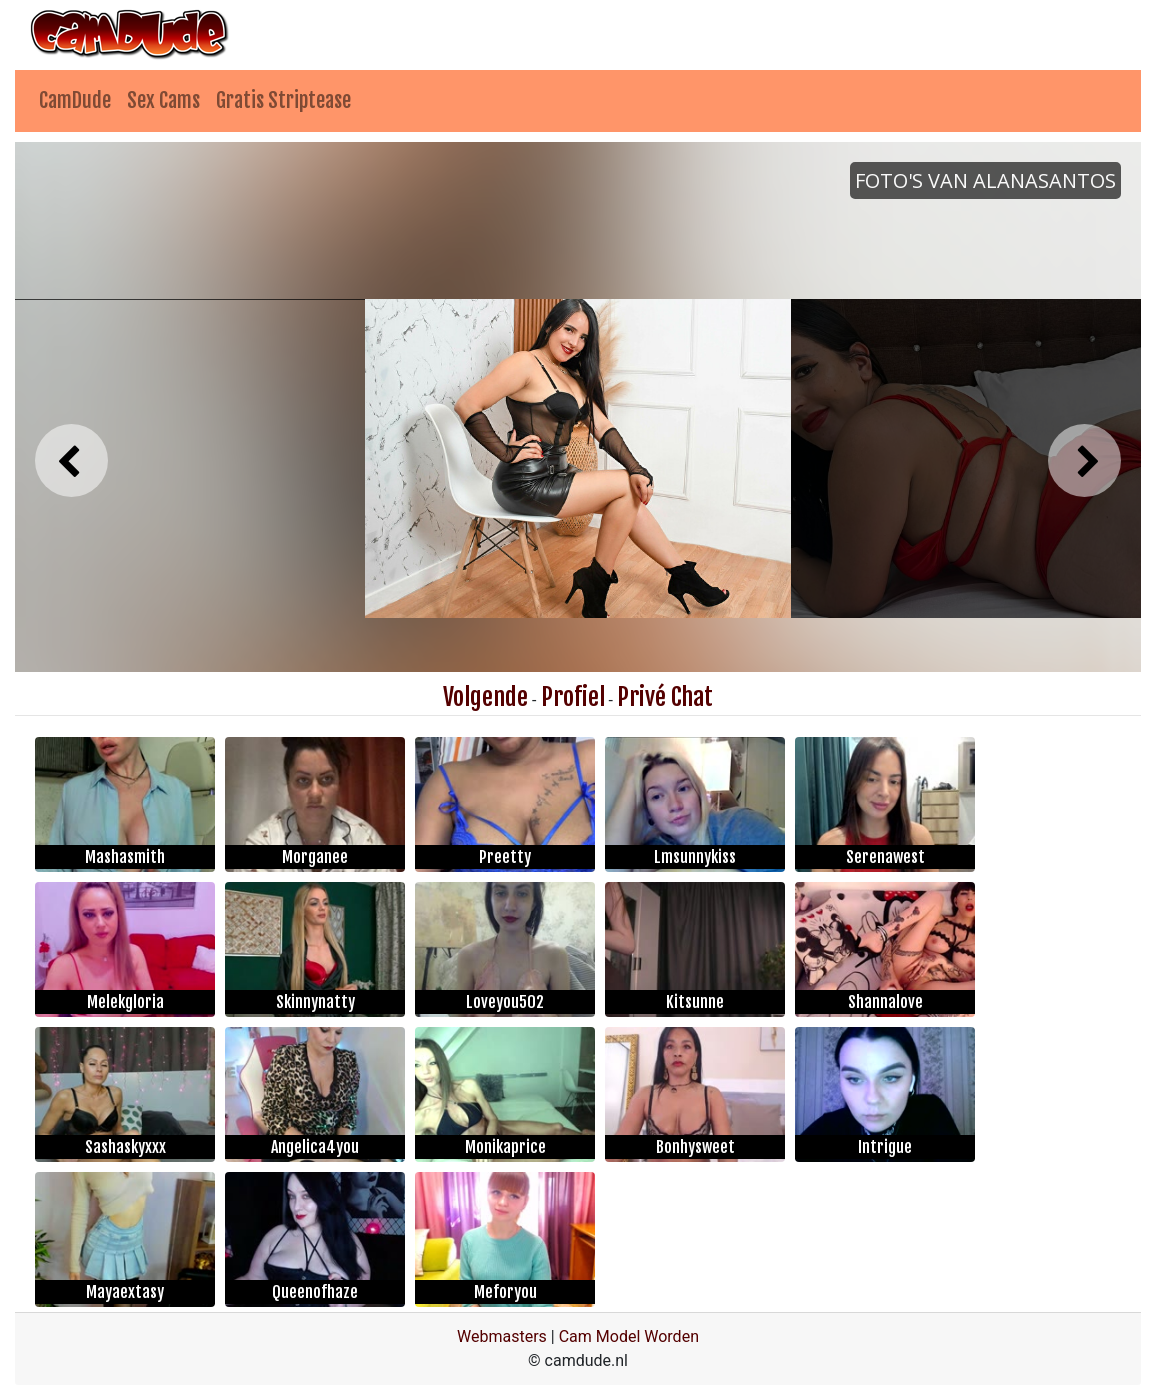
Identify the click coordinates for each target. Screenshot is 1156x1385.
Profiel (573, 697)
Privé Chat (665, 697)
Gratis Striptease (283, 100)
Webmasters (502, 1336)
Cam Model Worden (629, 1336)
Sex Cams (163, 100)
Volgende (485, 697)
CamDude (75, 100)
